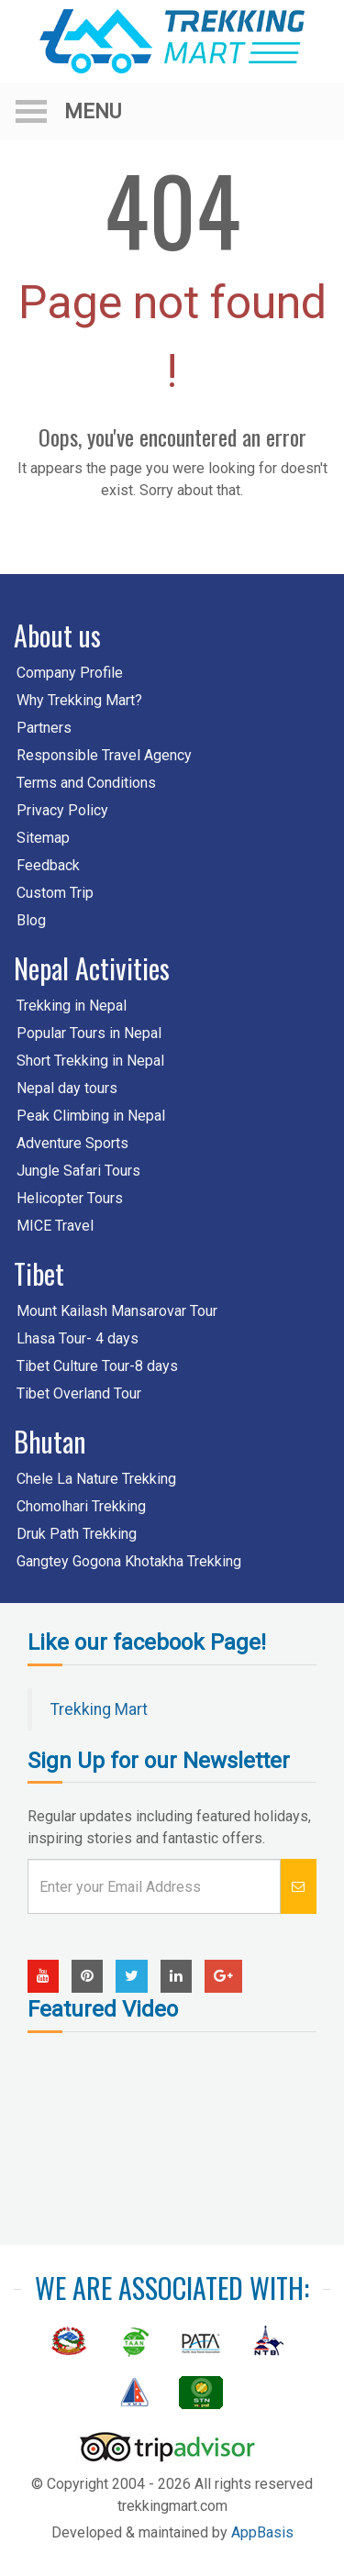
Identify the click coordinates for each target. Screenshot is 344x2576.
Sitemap (43, 837)
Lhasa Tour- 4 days (78, 1338)
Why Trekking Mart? (79, 700)
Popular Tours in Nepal (89, 1033)
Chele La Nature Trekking (96, 1478)
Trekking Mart (99, 1709)
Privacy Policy (62, 810)
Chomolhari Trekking (81, 1506)
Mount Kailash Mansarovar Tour (117, 1311)
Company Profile (70, 672)
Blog (31, 920)
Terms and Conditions (86, 782)
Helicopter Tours (70, 1198)
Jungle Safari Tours (78, 1170)
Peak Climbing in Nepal (91, 1115)
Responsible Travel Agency (104, 755)
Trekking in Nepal (72, 1005)
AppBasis (262, 2532)
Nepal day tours (67, 1088)
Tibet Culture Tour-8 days (97, 1366)
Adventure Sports (72, 1143)
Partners (44, 727)
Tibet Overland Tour (79, 1393)
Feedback (48, 865)
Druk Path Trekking (77, 1533)
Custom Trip (55, 892)
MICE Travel (55, 1225)
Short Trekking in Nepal (90, 1060)
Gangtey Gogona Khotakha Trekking (129, 1561)
